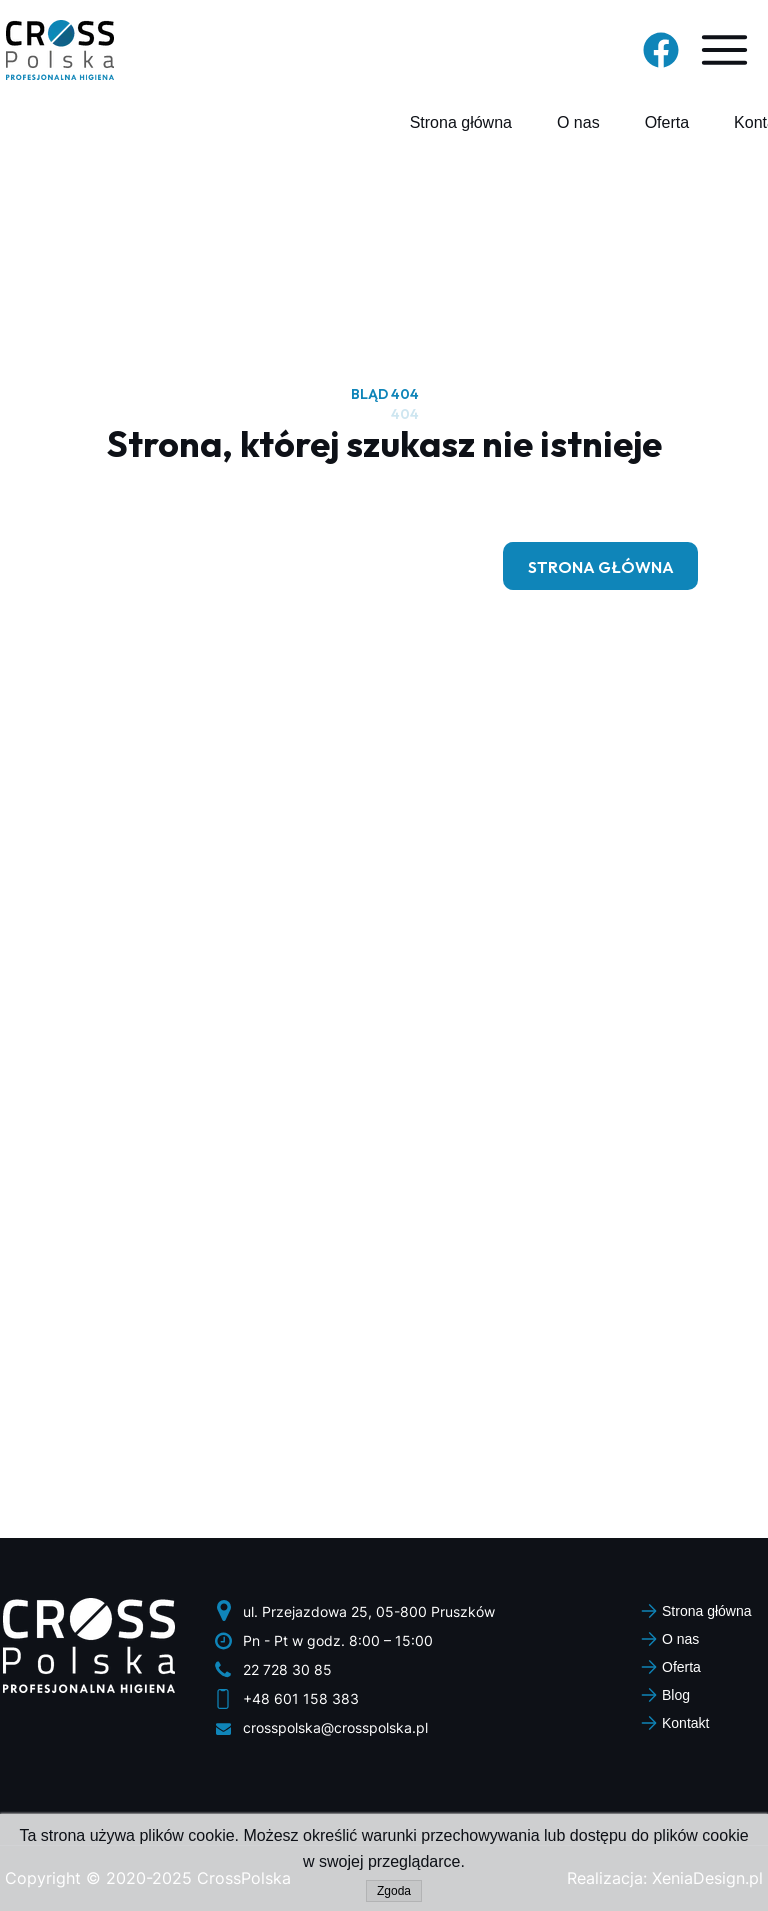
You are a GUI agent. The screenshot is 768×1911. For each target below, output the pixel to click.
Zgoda (394, 1891)
